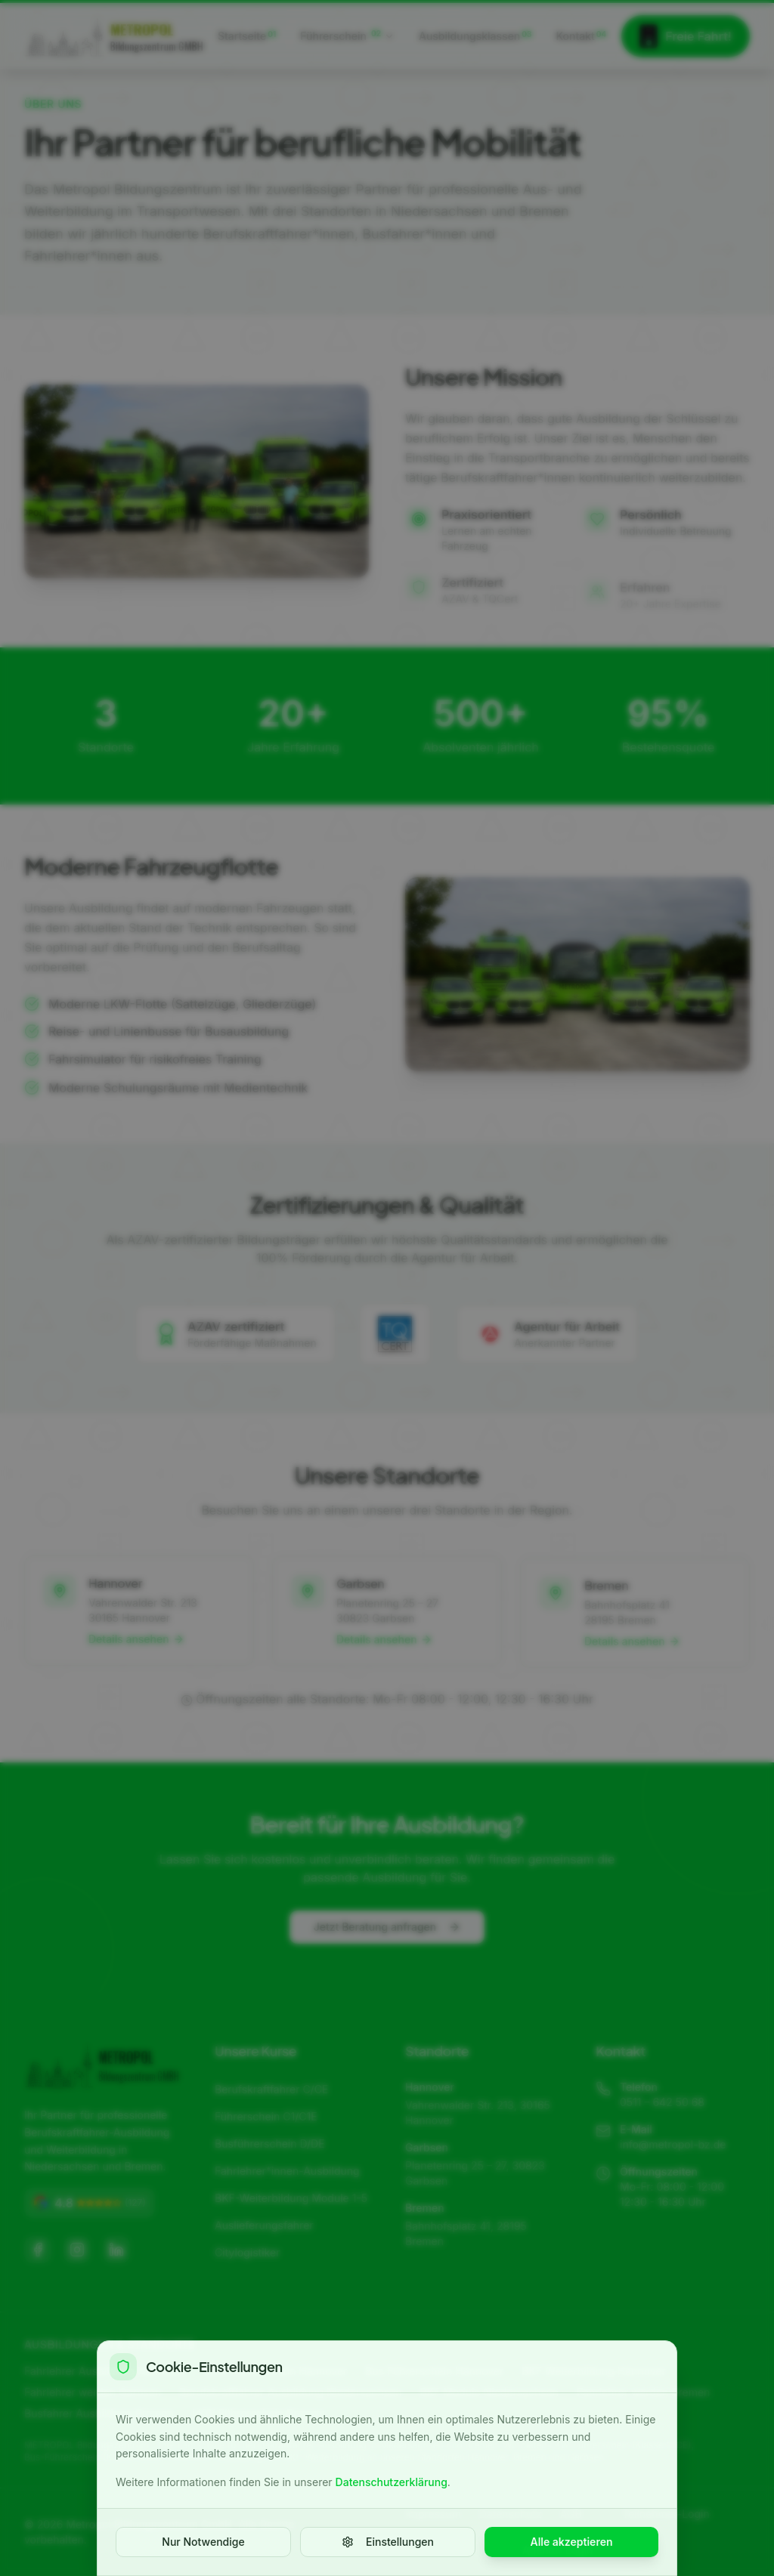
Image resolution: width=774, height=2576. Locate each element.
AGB (571, 2513)
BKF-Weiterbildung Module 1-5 (291, 2197)
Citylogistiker (247, 2252)
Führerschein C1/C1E (266, 2116)
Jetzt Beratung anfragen (387, 1942)
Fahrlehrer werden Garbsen (92, 2392)
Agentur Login (557, 2550)
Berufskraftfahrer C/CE (271, 2089)
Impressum (433, 2513)
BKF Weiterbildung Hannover (593, 2370)
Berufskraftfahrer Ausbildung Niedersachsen (290, 2392)
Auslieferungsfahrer (264, 2225)
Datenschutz (510, 2513)
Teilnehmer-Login (666, 2513)
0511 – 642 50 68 (662, 2102)
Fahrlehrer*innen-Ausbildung (287, 2170)
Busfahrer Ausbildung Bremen (99, 2413)
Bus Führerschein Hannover (434, 2370)
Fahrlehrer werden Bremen (643, 2392)
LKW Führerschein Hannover (275, 2370)
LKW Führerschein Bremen (258, 2413)
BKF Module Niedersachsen (489, 2392)
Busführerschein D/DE (270, 2143)
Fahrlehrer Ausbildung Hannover (105, 2370)
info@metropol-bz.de (673, 2144)
